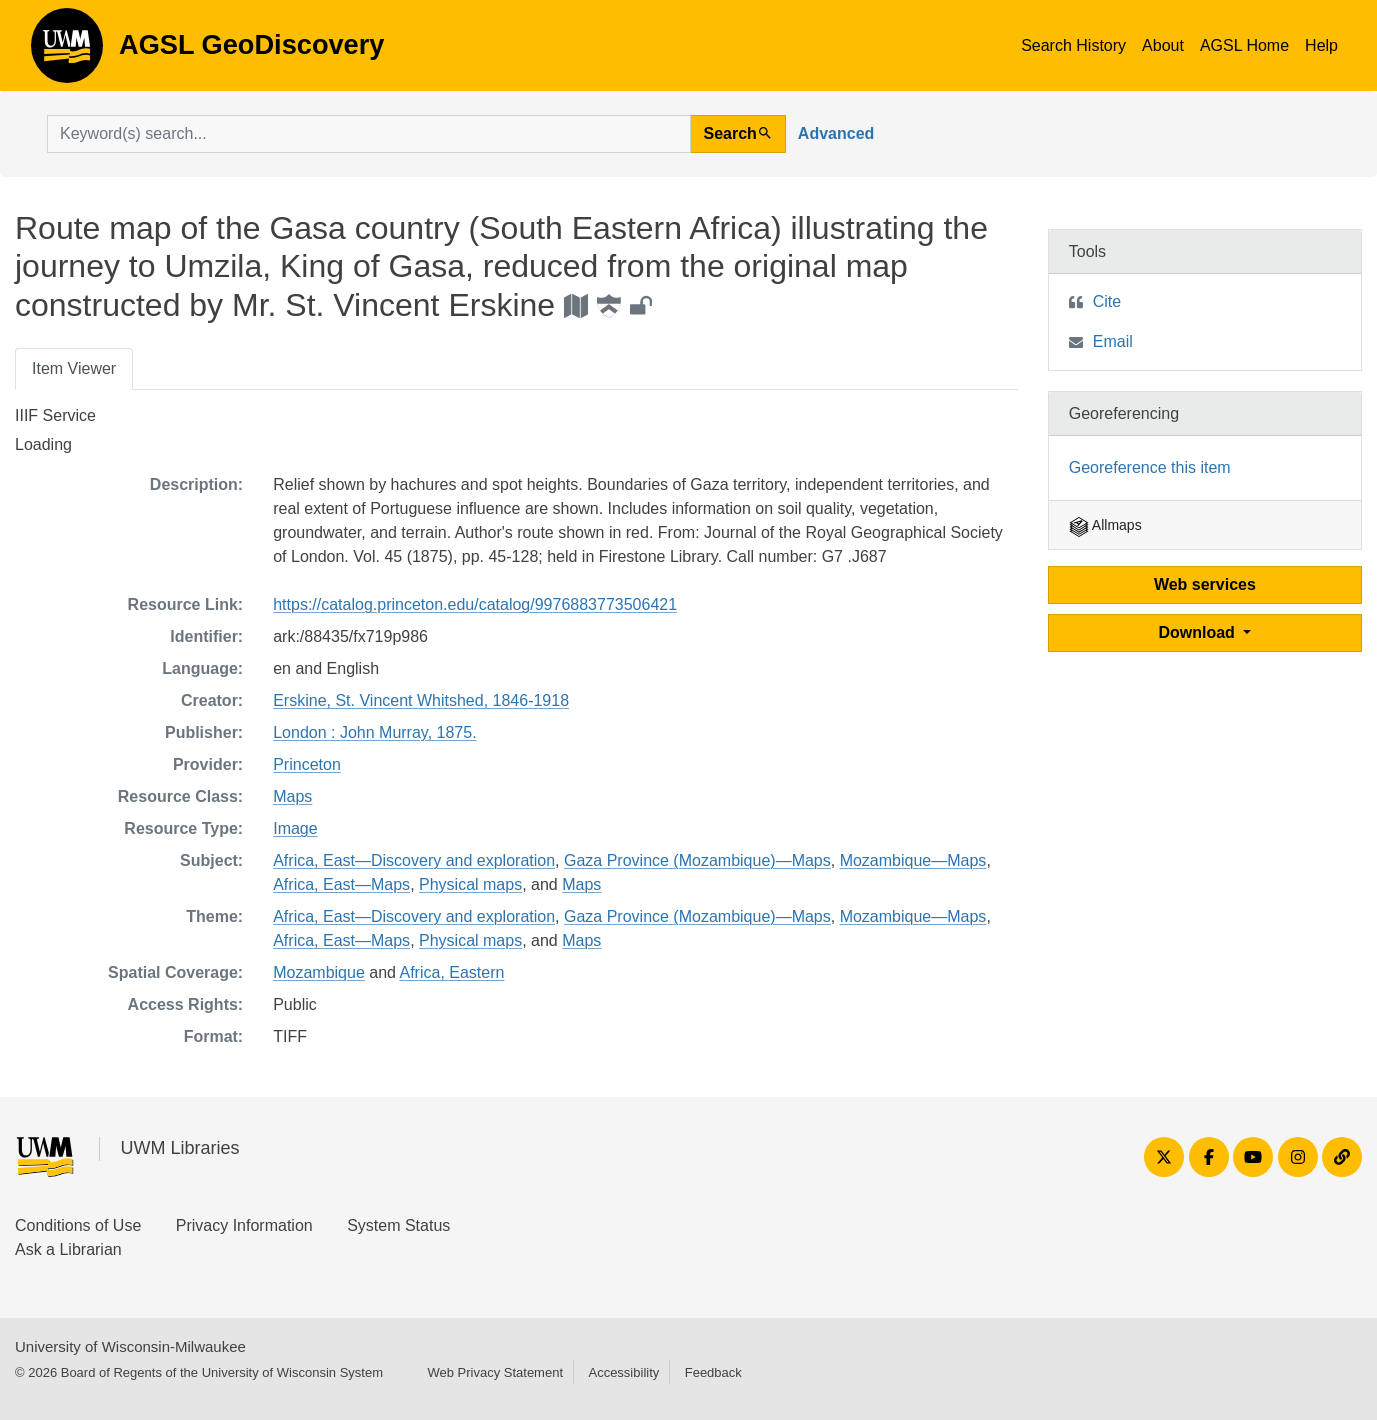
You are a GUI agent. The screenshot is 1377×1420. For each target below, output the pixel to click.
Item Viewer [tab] (74, 368)
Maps (292, 796)
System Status (398, 1225)
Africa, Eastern (452, 972)
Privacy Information (244, 1225)
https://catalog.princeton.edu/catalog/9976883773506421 (475, 604)
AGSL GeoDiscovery (67, 52)
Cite (1107, 301)
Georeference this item (1150, 467)
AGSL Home (1244, 45)
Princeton (307, 764)
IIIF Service (55, 415)
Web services (1205, 584)
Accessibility (623, 1372)
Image (295, 828)
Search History (1073, 45)
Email (1113, 341)
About (1163, 45)
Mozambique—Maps (913, 860)
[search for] (369, 134)
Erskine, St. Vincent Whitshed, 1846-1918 (421, 700)
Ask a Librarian (68, 1249)
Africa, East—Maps (341, 884)
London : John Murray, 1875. (374, 732)
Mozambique (319, 972)
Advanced (836, 133)
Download (1198, 632)
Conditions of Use (78, 1225)
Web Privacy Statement (495, 1372)
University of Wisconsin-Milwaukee (130, 1346)
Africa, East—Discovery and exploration (414, 860)
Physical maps (470, 884)
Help (1321, 45)
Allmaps (1105, 525)
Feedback (713, 1372)
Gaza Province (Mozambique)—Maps (697, 860)
